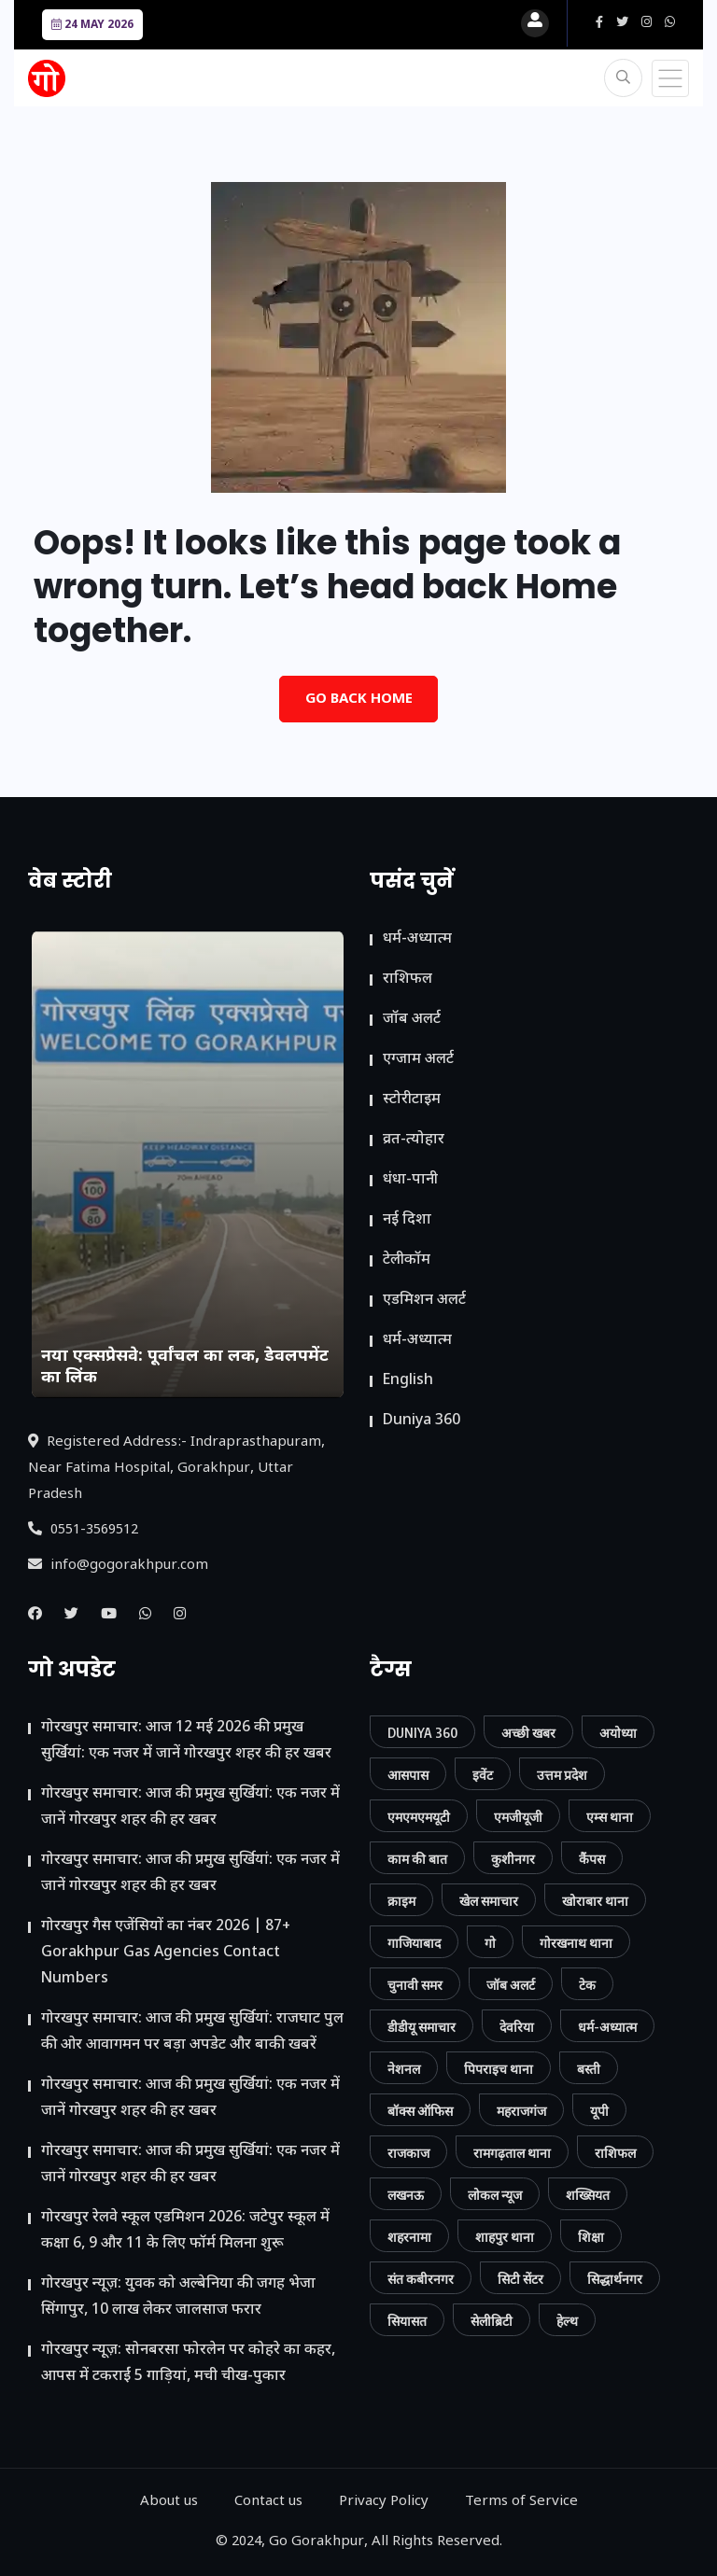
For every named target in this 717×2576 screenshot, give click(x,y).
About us (169, 2502)
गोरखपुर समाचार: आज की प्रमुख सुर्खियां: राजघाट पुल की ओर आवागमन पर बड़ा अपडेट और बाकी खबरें (192, 2032)
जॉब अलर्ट (412, 1019)
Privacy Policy (384, 2502)
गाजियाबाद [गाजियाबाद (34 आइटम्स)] (414, 1943)
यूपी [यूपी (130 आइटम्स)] (599, 2111)
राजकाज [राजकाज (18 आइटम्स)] (408, 2153)
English (408, 1381)
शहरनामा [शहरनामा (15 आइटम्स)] (409, 2237)
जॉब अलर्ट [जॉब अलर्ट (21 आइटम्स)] (510, 1985)
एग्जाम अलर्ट (418, 1060)
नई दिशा (407, 1220)
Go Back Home (359, 699)
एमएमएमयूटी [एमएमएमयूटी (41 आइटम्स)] (418, 1817)
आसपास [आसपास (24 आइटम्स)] (408, 1775)
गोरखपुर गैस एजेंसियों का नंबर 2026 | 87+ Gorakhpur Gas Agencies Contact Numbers (165, 1953)
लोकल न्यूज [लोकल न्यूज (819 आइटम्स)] (495, 2195)
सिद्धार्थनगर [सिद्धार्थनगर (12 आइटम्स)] (614, 2279)
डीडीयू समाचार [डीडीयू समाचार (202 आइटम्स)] (421, 2027)
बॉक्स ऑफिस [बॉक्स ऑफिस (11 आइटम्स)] (420, 2111)
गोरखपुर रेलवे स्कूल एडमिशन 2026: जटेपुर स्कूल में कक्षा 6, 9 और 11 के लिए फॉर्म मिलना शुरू (185, 2231)
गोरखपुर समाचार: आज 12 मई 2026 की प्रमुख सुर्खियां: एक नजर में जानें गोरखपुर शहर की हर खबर (186, 1741)
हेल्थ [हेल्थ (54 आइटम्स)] (567, 2321)
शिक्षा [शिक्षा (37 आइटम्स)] (591, 2237)
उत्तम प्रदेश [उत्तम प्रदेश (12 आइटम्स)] (562, 1775)
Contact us (268, 2502)
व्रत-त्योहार (413, 1140)
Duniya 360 (421, 1421)
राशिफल (407, 979)
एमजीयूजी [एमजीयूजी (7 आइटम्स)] (518, 1817)
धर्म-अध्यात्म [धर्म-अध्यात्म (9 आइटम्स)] (607, 2027)
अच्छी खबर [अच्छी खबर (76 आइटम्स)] (528, 1733)
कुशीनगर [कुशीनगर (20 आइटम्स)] (513, 1859)
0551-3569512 (83, 1530)
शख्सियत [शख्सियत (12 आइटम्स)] (588, 2195)
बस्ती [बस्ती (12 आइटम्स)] (588, 2069)
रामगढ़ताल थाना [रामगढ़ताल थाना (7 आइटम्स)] (512, 2153)
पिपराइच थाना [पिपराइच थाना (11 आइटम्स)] (498, 2069)
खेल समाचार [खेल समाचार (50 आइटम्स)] (488, 1901)
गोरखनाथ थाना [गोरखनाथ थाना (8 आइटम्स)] (576, 1943)
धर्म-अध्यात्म (417, 939)
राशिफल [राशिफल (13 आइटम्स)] (615, 2153)
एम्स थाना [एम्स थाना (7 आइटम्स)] (609, 1817)
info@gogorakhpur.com (118, 1566)
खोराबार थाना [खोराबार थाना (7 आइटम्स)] (595, 1901)
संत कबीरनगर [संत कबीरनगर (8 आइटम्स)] (420, 2279)
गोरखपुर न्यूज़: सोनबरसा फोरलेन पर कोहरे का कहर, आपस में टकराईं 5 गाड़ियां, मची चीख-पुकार (188, 2364)
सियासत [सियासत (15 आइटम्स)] (407, 2321)
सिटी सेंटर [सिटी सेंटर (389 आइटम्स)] (520, 2279)
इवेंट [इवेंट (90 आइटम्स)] (482, 1775)
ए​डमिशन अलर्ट (424, 1300)
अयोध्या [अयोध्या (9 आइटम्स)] (618, 1733)
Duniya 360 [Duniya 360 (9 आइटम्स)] (422, 1733)
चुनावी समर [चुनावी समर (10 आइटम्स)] (415, 1985)
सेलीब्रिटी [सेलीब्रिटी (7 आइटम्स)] (492, 2321)
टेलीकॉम (406, 1260)
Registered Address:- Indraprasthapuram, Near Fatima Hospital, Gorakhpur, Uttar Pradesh (176, 1469)
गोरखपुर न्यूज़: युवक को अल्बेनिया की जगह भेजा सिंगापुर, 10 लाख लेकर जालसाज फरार (178, 2297)
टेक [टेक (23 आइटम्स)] (587, 1985)
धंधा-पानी (410, 1180)
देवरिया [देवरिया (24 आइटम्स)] (516, 2027)
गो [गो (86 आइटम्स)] (490, 1943)
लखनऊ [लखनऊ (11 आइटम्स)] (405, 2195)
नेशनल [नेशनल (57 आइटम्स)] (403, 2069)
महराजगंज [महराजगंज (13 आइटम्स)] (521, 2111)
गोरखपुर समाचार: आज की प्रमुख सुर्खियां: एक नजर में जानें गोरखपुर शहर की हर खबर (190, 1807)
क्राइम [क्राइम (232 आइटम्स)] (401, 1901)
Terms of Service (521, 2502)
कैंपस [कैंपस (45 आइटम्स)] (592, 1859)
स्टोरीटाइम (412, 1100)
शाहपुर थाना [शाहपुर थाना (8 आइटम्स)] (504, 2237)
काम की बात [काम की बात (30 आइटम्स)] (417, 1859)
